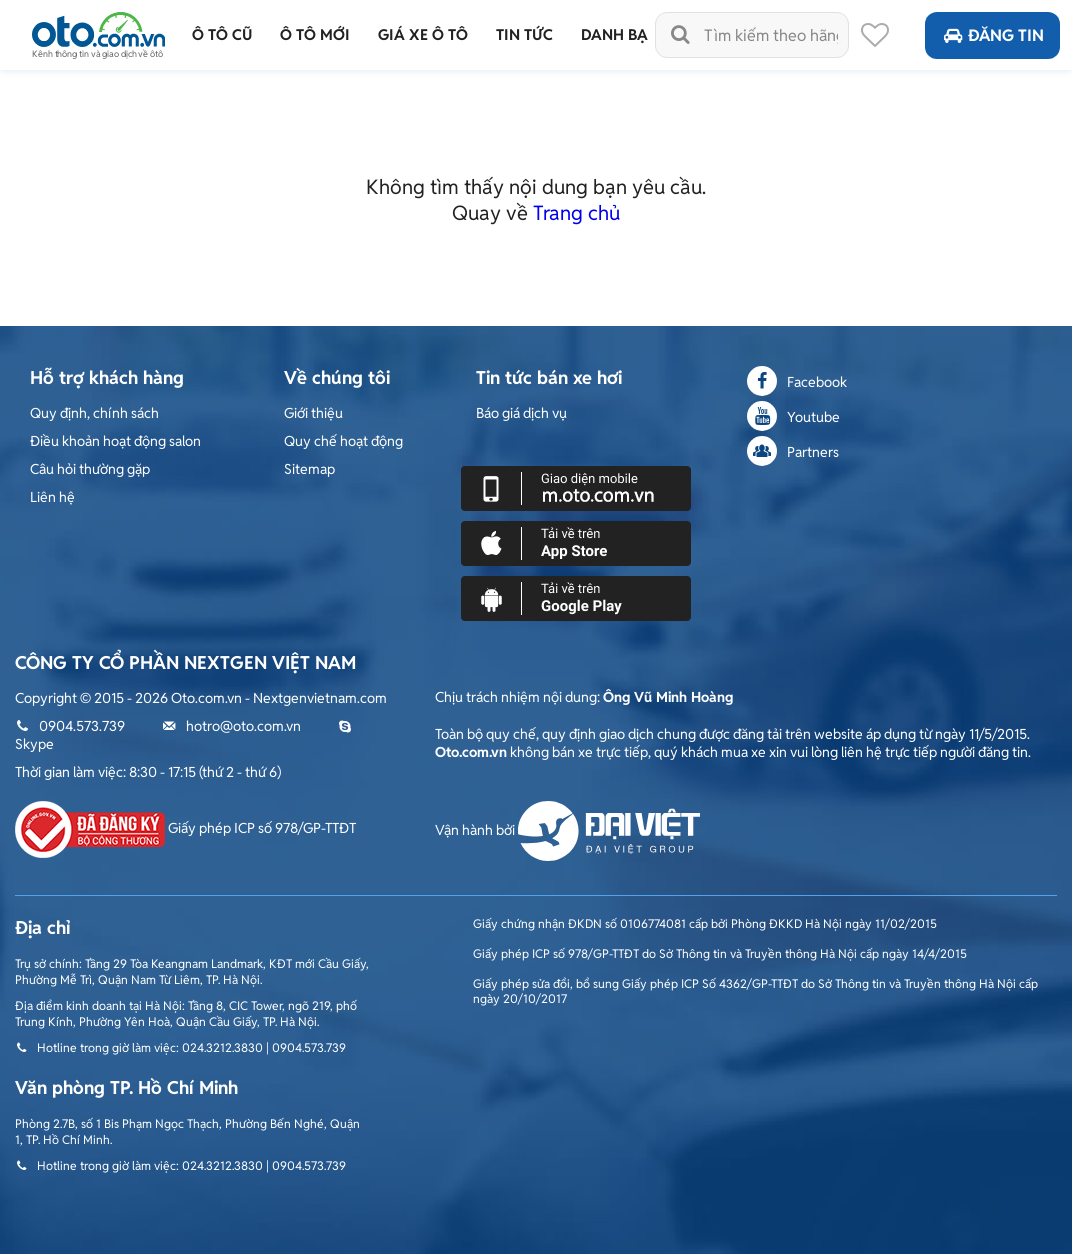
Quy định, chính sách (94, 413)
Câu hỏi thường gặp (90, 469)
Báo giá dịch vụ (521, 413)
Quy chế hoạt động (343, 441)
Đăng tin (992, 35)
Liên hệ (52, 497)
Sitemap (309, 469)
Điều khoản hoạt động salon (115, 441)
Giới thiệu (313, 413)
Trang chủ (576, 213)
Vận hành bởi (567, 830)
